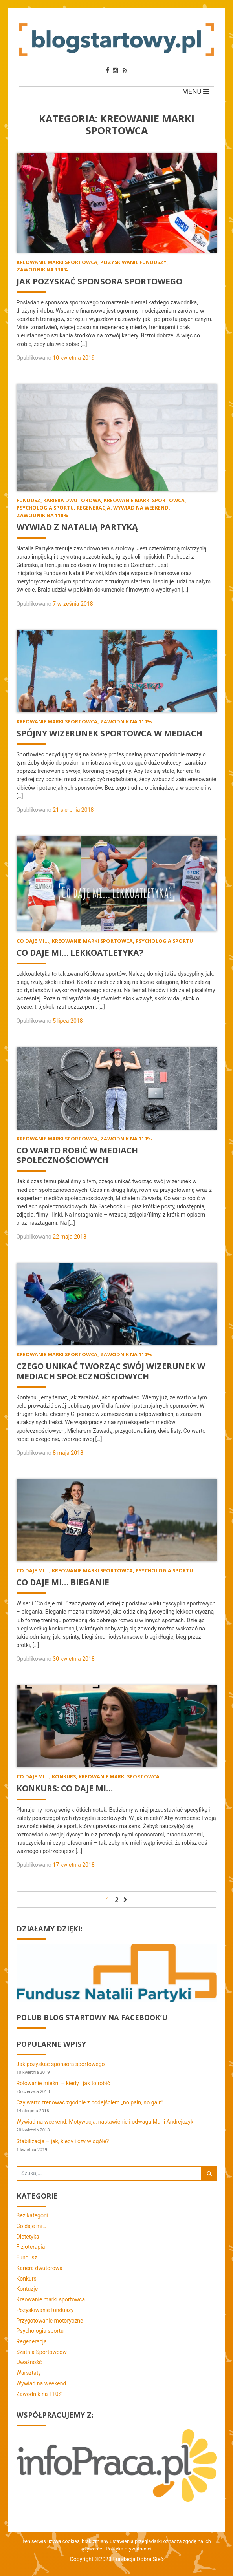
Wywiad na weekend (141, 508)
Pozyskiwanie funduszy (133, 262)
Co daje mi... (33, 940)
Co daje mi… (31, 2226)
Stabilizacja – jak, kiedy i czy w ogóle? (63, 2142)
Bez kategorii (32, 2216)
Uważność (29, 2363)
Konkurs (64, 1776)
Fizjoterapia (31, 2247)
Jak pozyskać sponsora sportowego (61, 2064)
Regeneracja (93, 508)
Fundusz (28, 500)
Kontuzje (27, 2289)
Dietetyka (28, 2237)
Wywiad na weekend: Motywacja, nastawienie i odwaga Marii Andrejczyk (105, 2122)
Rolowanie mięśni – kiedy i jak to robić (63, 2083)
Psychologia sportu (45, 508)
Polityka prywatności (128, 2549)
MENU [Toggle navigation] (195, 91)
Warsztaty (29, 2373)
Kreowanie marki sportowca (57, 262)
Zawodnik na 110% (42, 269)
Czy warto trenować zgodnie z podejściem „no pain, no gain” (90, 2103)
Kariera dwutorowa (72, 500)
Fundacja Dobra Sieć (138, 2560)
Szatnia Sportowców (42, 2352)
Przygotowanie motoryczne (50, 2321)
